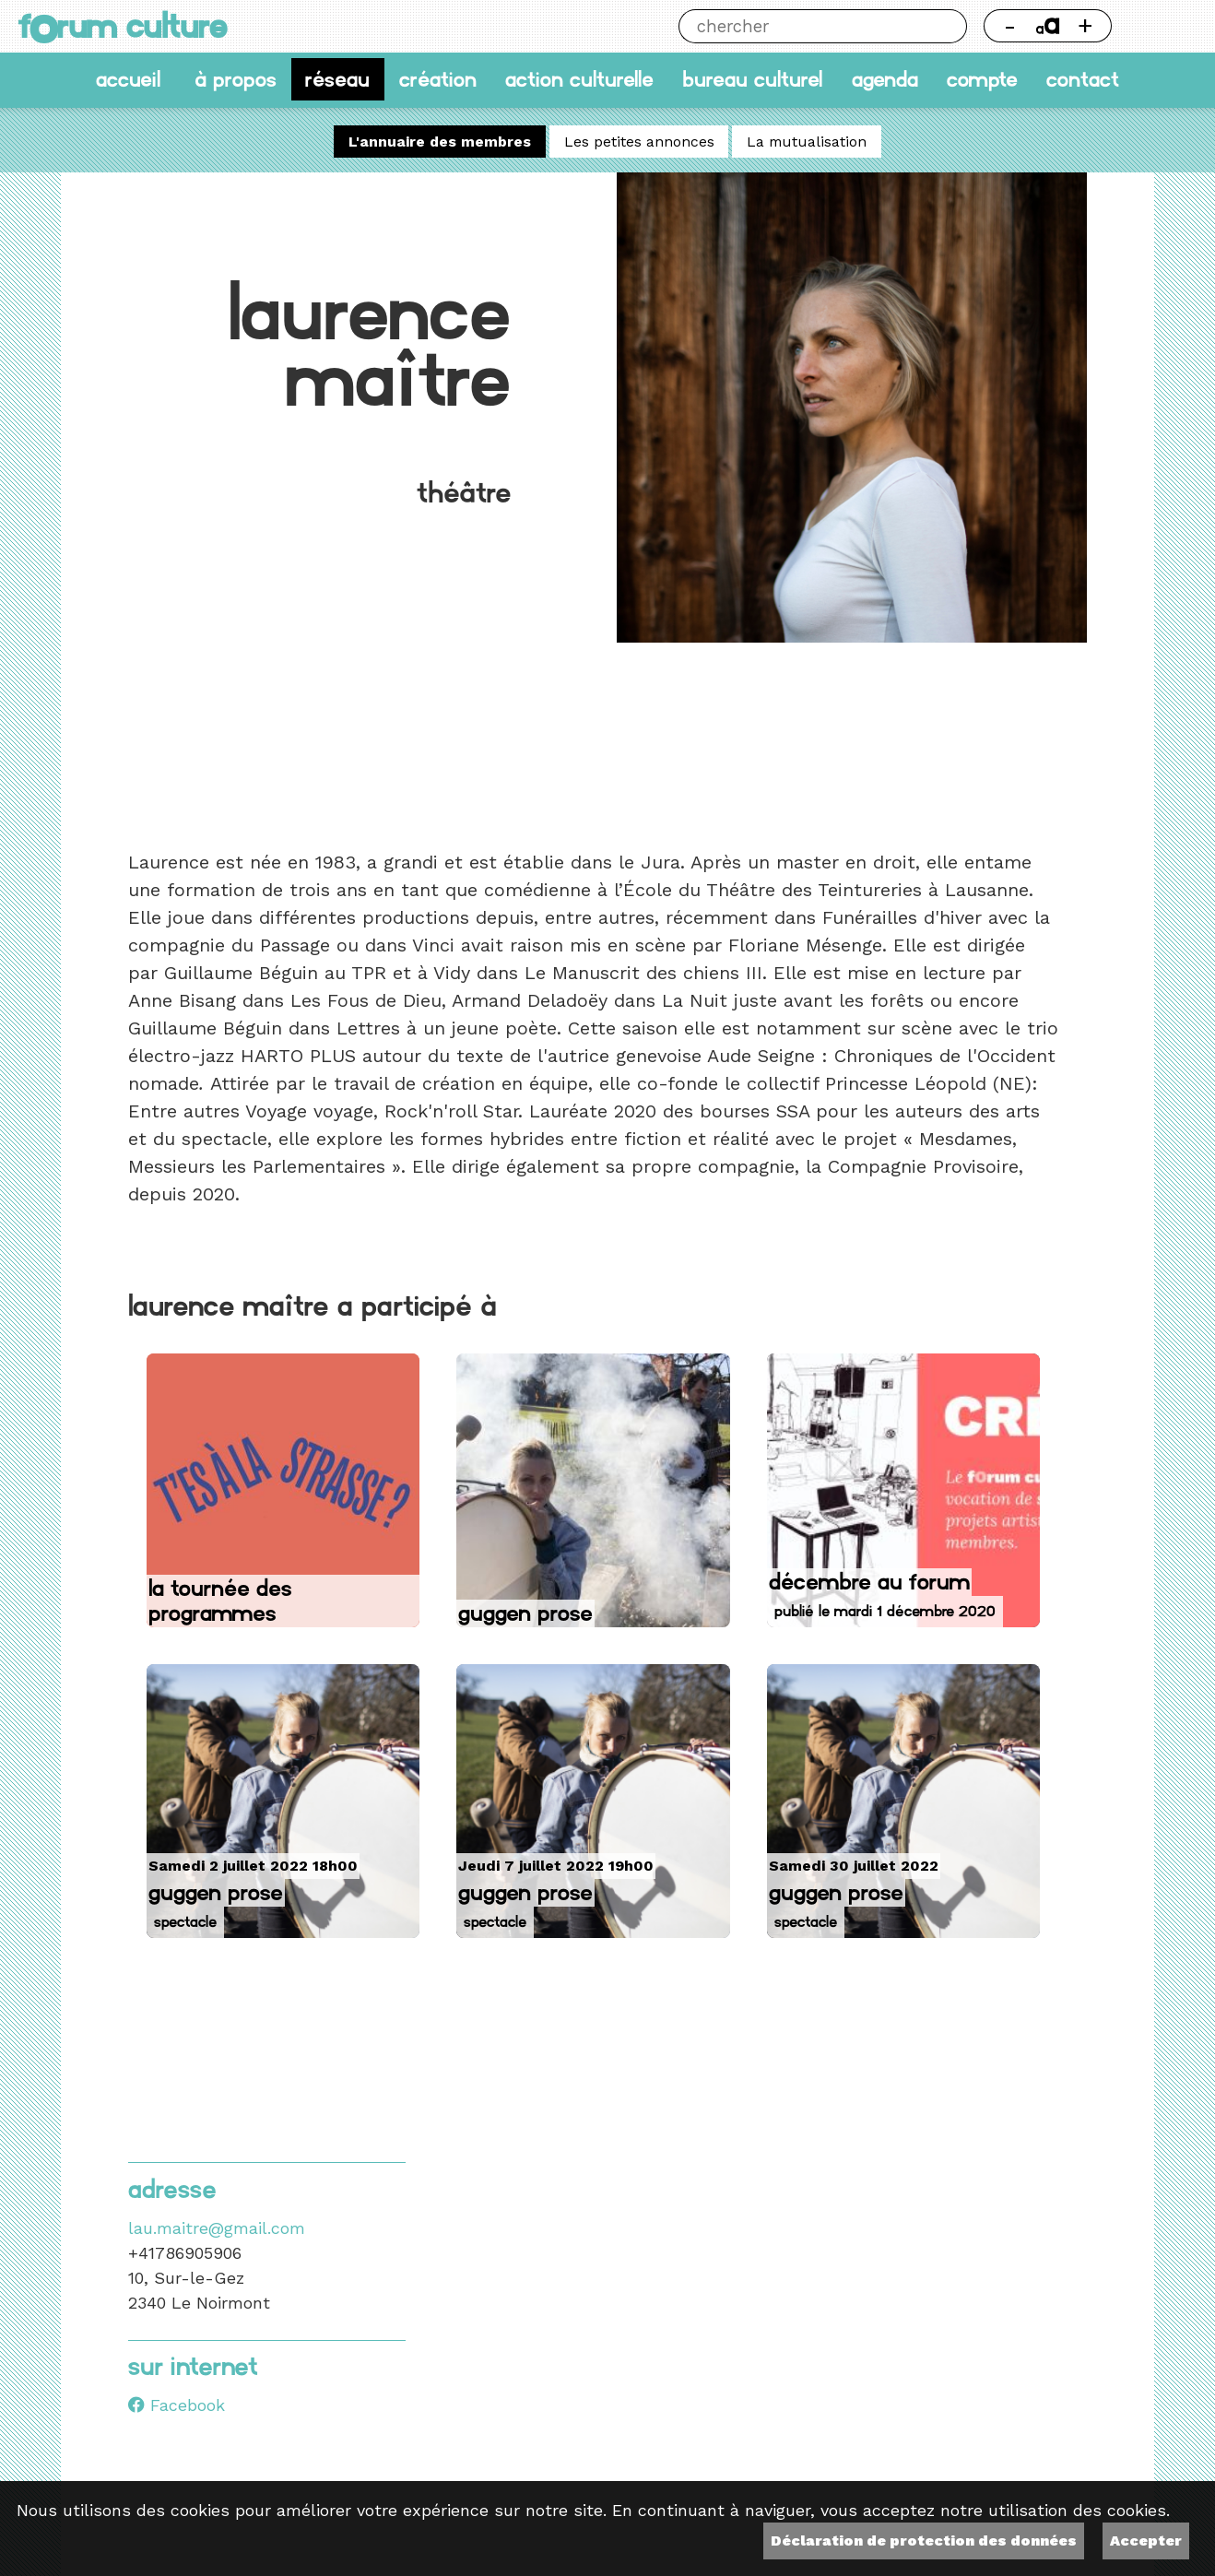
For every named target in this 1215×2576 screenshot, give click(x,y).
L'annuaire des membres (439, 141)
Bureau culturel (752, 79)
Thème (1162, 26)
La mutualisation (807, 141)
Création (438, 79)
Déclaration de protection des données (924, 2540)
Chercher (950, 26)
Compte (982, 79)
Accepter (1146, 2540)
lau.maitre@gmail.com (216, 2228)
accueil (128, 79)
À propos (236, 79)
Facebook (176, 2405)
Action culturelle (579, 79)
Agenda (885, 79)
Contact (1082, 79)
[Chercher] (805, 26)
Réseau (337, 79)
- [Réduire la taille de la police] (1010, 25)
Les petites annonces (639, 141)
